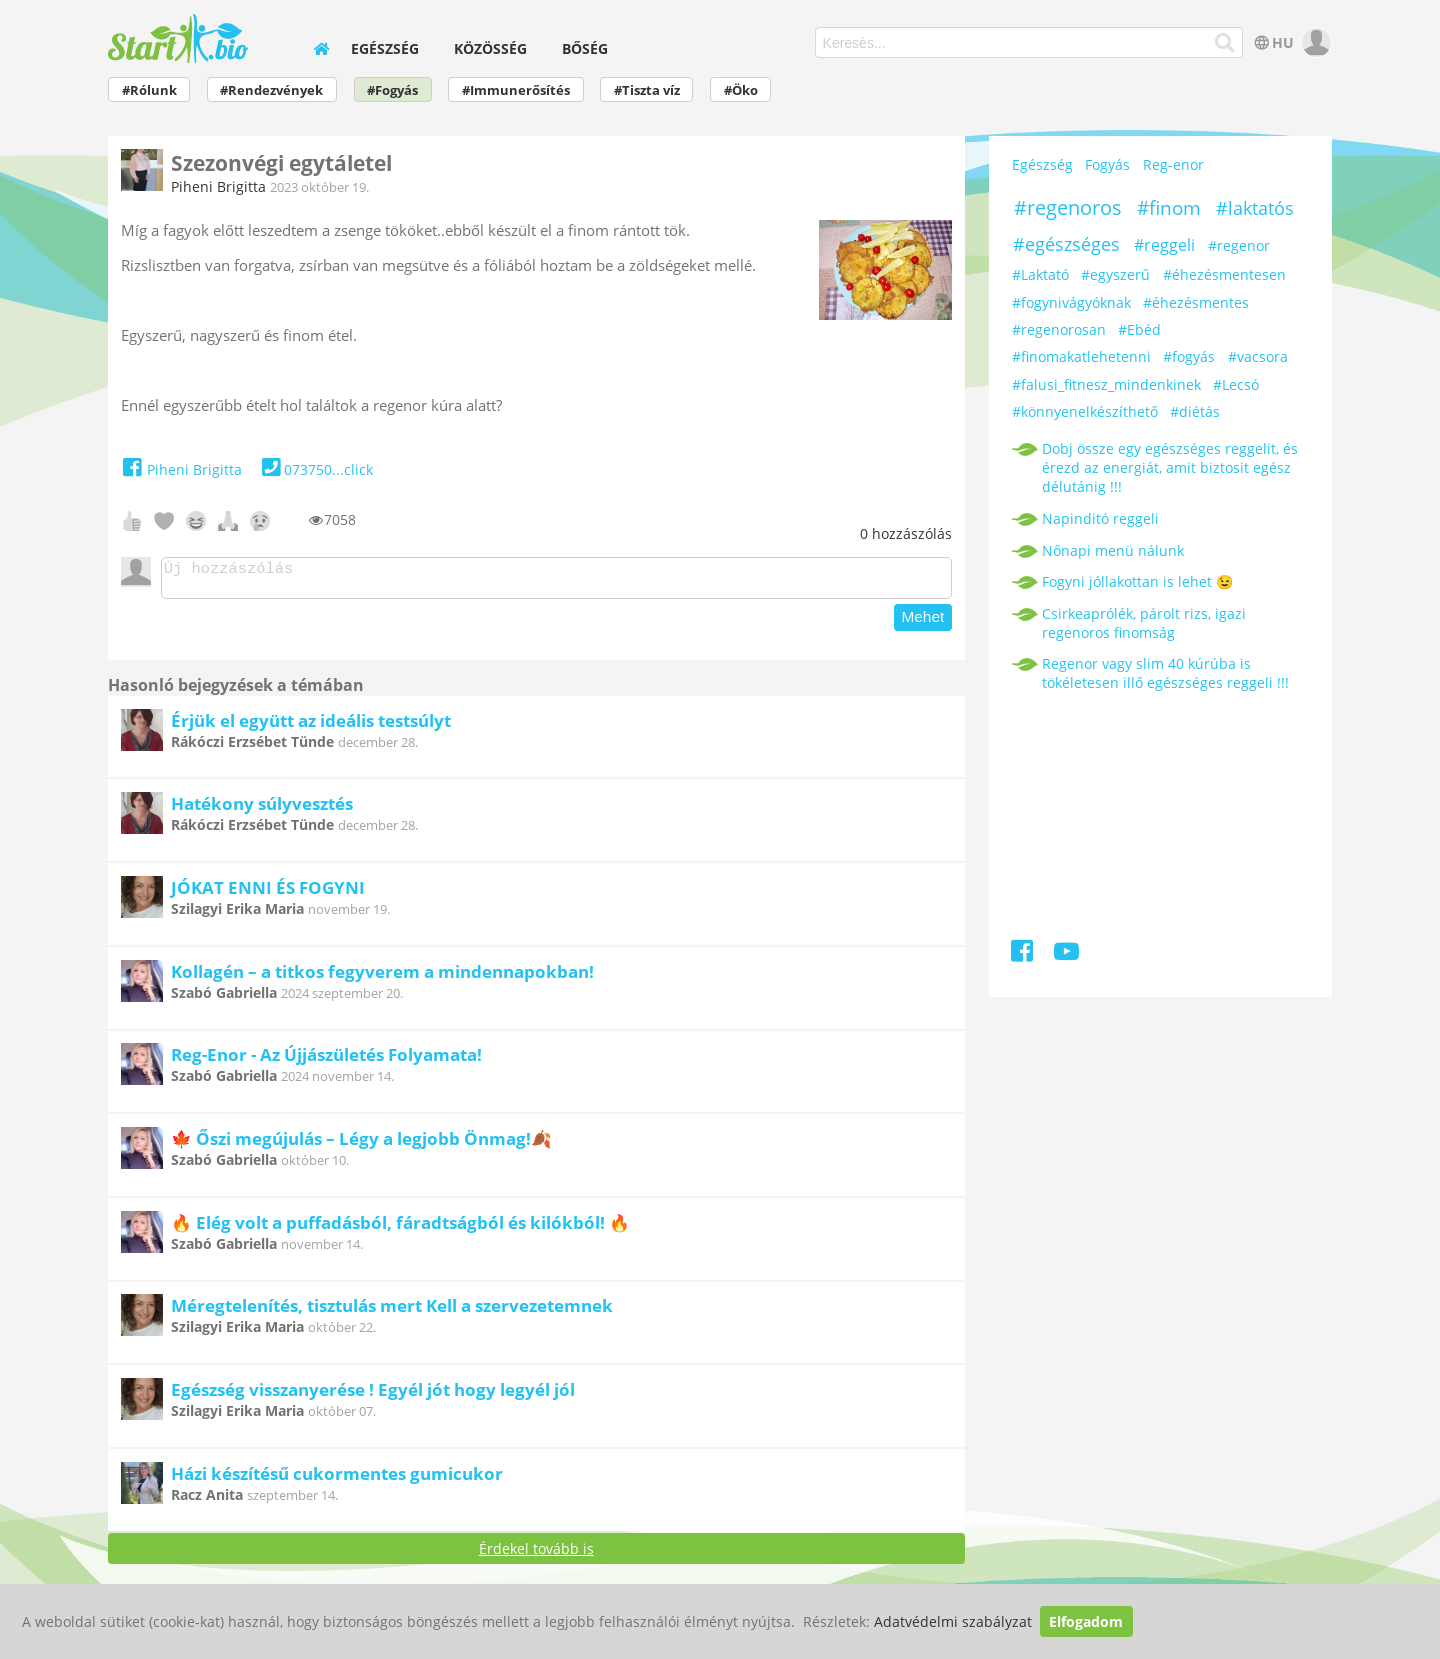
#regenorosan (1059, 329)
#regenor (1239, 245)
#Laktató (1040, 274)
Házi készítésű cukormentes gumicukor (337, 1479)
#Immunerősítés (516, 90)
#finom (1169, 208)
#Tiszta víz (647, 90)
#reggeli (1164, 245)
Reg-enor (1173, 164)
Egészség (385, 48)
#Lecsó (1236, 384)
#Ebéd (1139, 329)
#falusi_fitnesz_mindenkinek (1106, 384)
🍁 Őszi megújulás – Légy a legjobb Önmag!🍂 (361, 1144)
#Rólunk (149, 90)
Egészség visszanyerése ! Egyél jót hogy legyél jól (373, 1395)
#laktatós (1255, 208)
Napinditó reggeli (1100, 518)
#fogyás (1189, 356)
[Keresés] (1225, 43)
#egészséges (1066, 244)
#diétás (1195, 411)
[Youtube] (1066, 954)
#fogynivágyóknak (1071, 302)
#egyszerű (1115, 274)
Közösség (490, 48)
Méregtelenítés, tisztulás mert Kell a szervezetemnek (392, 1311)
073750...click (315, 469)
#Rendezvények (271, 90)
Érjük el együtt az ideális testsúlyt (311, 726)
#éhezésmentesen (1224, 274)
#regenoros (1068, 207)
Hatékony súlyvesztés (262, 809)
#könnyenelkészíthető (1085, 411)
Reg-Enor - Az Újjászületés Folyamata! (326, 1060)
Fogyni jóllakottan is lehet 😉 (1137, 581)
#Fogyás (392, 90)
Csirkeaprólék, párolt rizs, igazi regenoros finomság (1144, 623)
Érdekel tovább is (536, 1554)
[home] (322, 48)
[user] (1314, 42)
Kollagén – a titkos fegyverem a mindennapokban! (382, 977)
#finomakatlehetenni (1081, 356)
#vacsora (1258, 356)
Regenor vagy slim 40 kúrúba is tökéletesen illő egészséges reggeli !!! (1165, 673)
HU (1272, 42)
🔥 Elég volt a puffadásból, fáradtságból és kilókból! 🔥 (400, 1228)
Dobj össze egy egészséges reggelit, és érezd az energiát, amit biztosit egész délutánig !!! (1170, 467)
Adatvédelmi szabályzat (953, 1621)
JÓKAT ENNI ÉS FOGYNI (268, 893)
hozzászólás (906, 533)
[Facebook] (1023, 954)
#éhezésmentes (1196, 302)
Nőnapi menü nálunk (1113, 550)
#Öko (741, 90)
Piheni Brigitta (218, 186)
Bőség (585, 48)
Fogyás (1107, 164)
